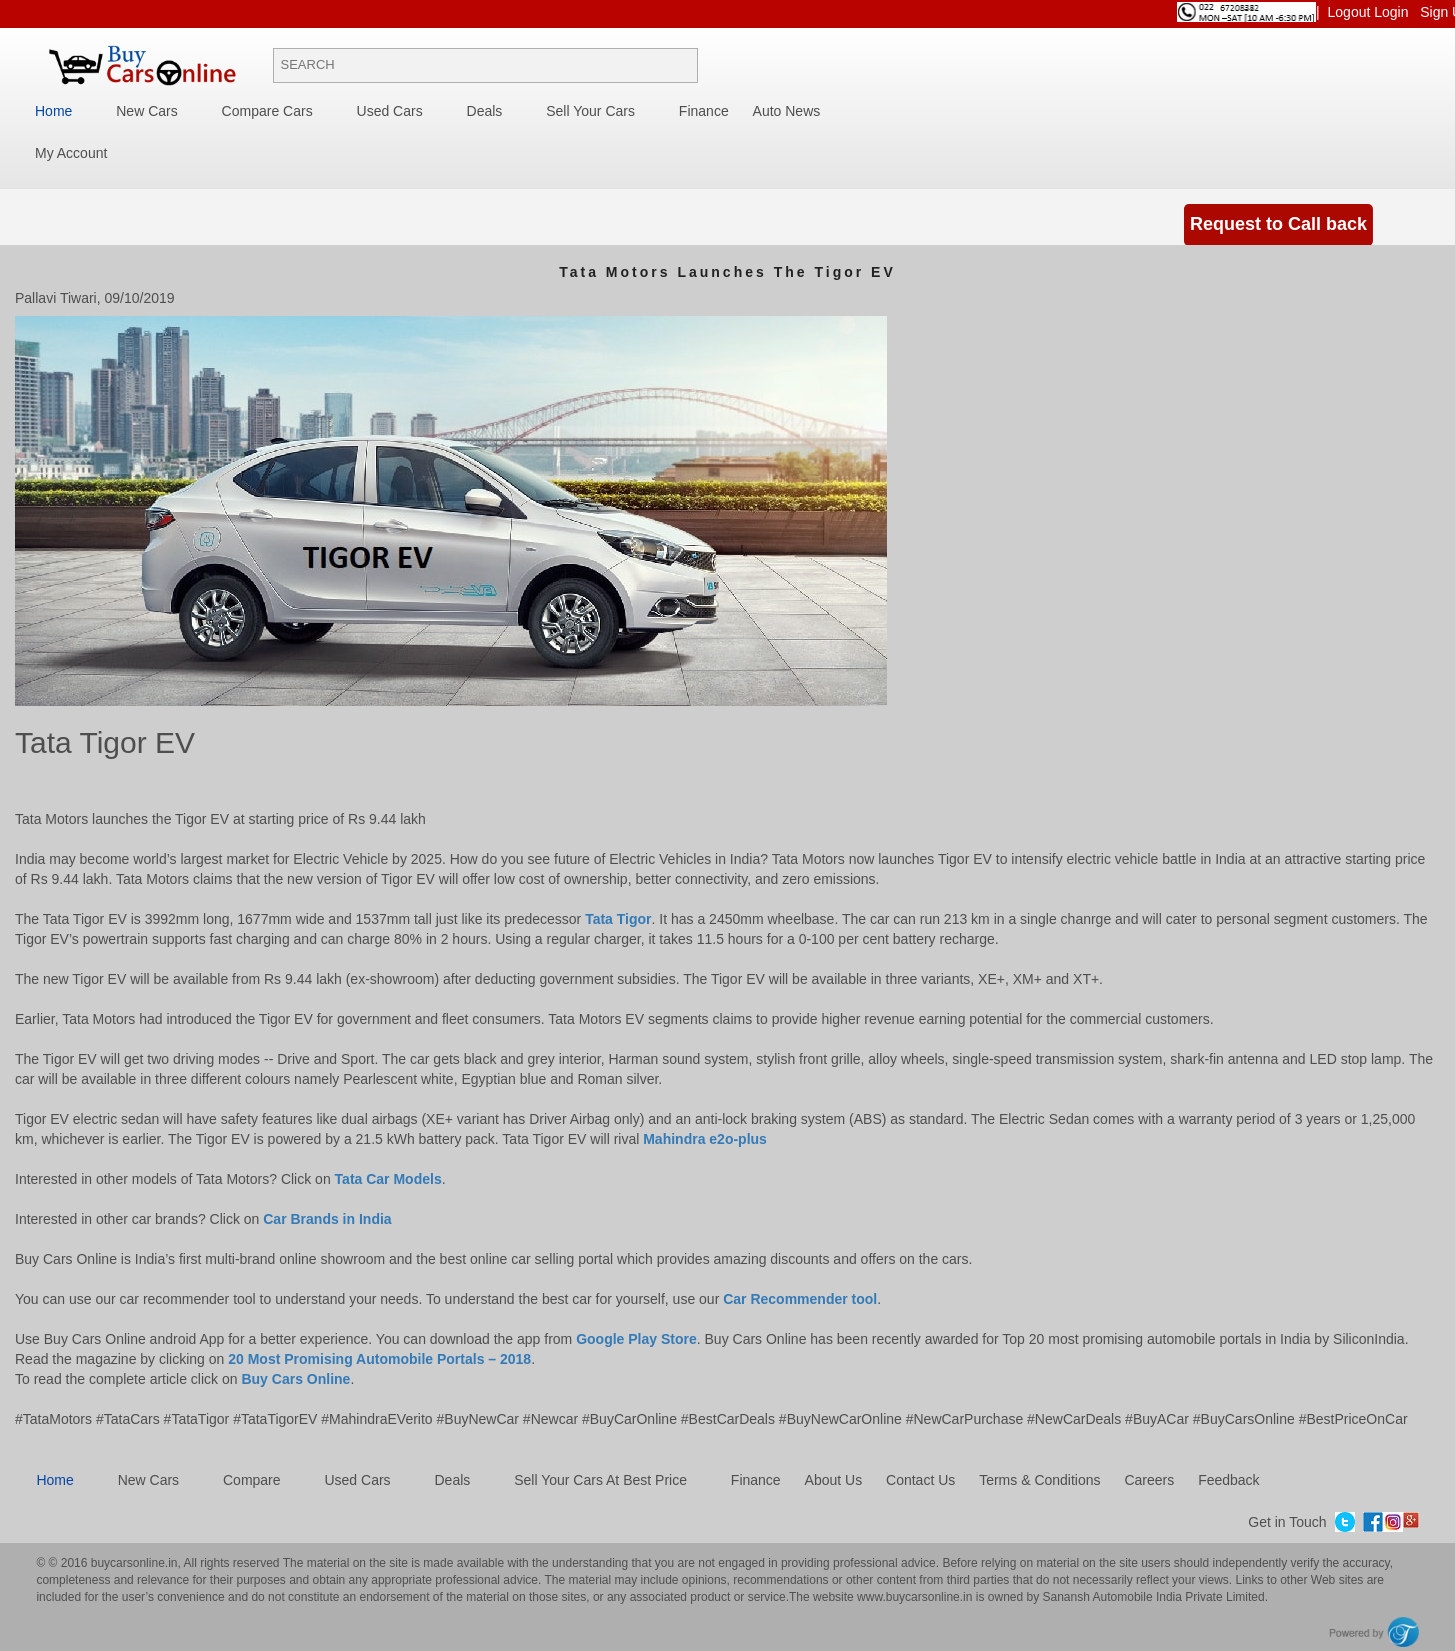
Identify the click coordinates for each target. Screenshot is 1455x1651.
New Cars (146, 111)
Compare (252, 1480)
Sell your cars (590, 111)
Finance (704, 111)
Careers (1149, 1480)
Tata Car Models (388, 1179)
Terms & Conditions (1039, 1480)
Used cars (357, 1480)
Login (1393, 12)
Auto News (787, 111)
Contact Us (920, 1480)
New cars (148, 1480)
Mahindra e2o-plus (705, 1139)
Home (53, 111)
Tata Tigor (618, 919)
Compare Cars (267, 111)
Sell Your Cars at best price (600, 1480)
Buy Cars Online (295, 1379)
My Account (71, 153)
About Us (834, 1480)
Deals (485, 111)
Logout (1351, 12)
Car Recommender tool (800, 1299)
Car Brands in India (327, 1219)
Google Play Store (636, 1339)
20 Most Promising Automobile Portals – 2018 (379, 1359)
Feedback (1228, 1480)
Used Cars (390, 111)
